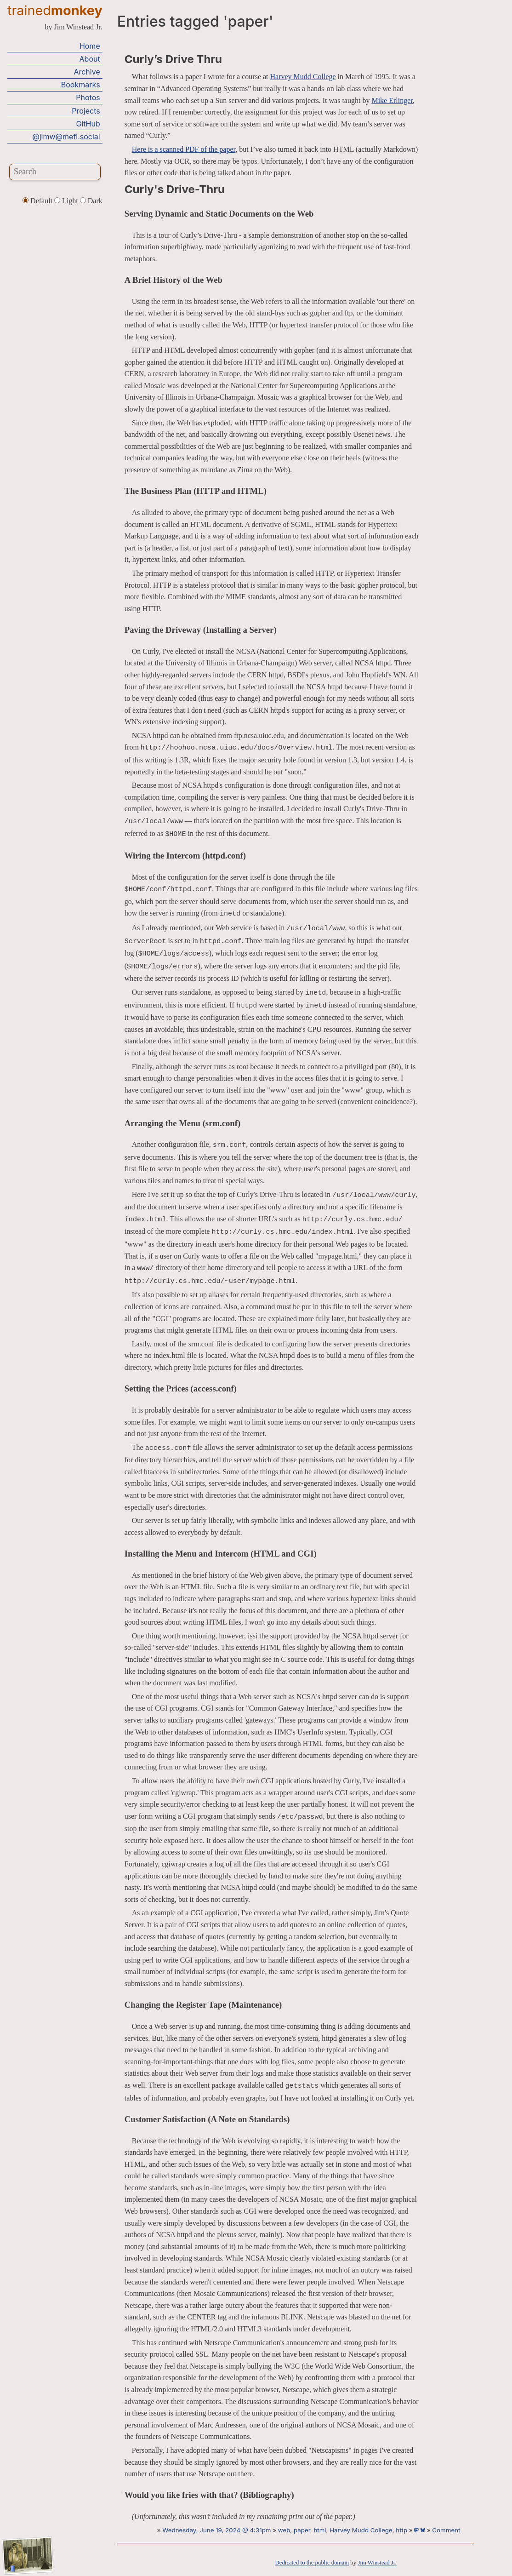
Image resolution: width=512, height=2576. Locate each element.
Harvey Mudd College (303, 76)
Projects (86, 110)
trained (54, 10)
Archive (87, 71)
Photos (88, 97)
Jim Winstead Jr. (377, 2562)
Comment (446, 2530)
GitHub (88, 123)
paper (302, 2530)
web (284, 2530)
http (401, 2530)
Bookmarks (80, 84)
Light (67, 201)
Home (90, 46)
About (90, 58)
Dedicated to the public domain (312, 2562)
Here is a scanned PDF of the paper (184, 149)
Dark (91, 201)
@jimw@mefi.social (66, 136)
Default (38, 201)
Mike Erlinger (392, 100)
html (319, 2530)
